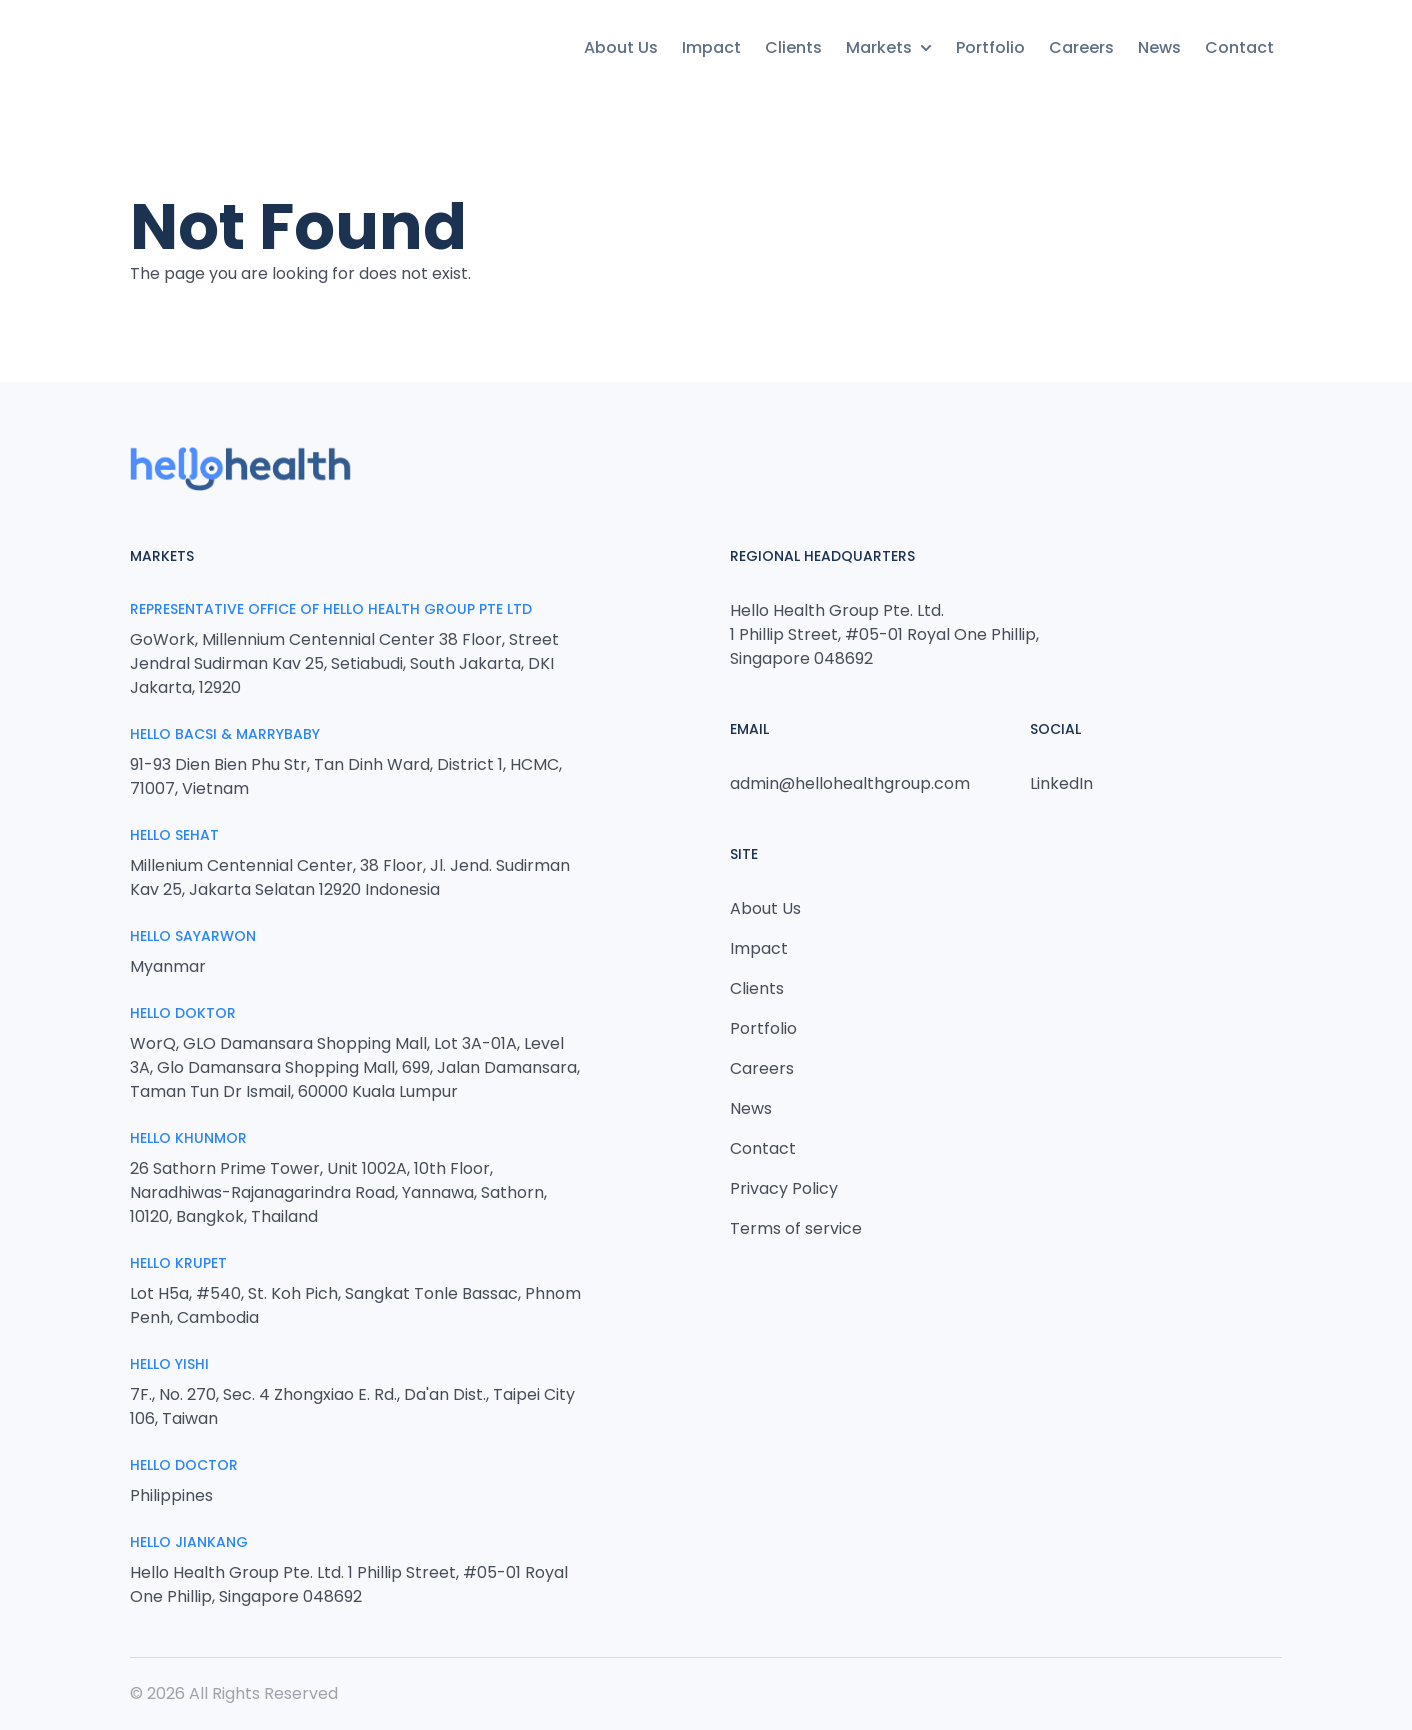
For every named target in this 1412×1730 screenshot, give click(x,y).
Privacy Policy (784, 1188)
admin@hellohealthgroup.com (850, 783)
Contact (1239, 47)
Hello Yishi (169, 1364)
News (1159, 47)
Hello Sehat (174, 835)
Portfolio (990, 47)
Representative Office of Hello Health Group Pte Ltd (331, 609)
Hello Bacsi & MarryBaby (225, 734)
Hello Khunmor (188, 1138)
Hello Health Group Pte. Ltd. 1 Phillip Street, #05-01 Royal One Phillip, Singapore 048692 (884, 634)
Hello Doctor (184, 1465)
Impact (711, 47)
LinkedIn (1061, 783)
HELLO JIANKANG (189, 1542)
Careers (1081, 47)
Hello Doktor (183, 1013)
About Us (621, 47)
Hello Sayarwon (193, 936)
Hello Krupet (178, 1263)
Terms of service (796, 1228)
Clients (793, 47)
